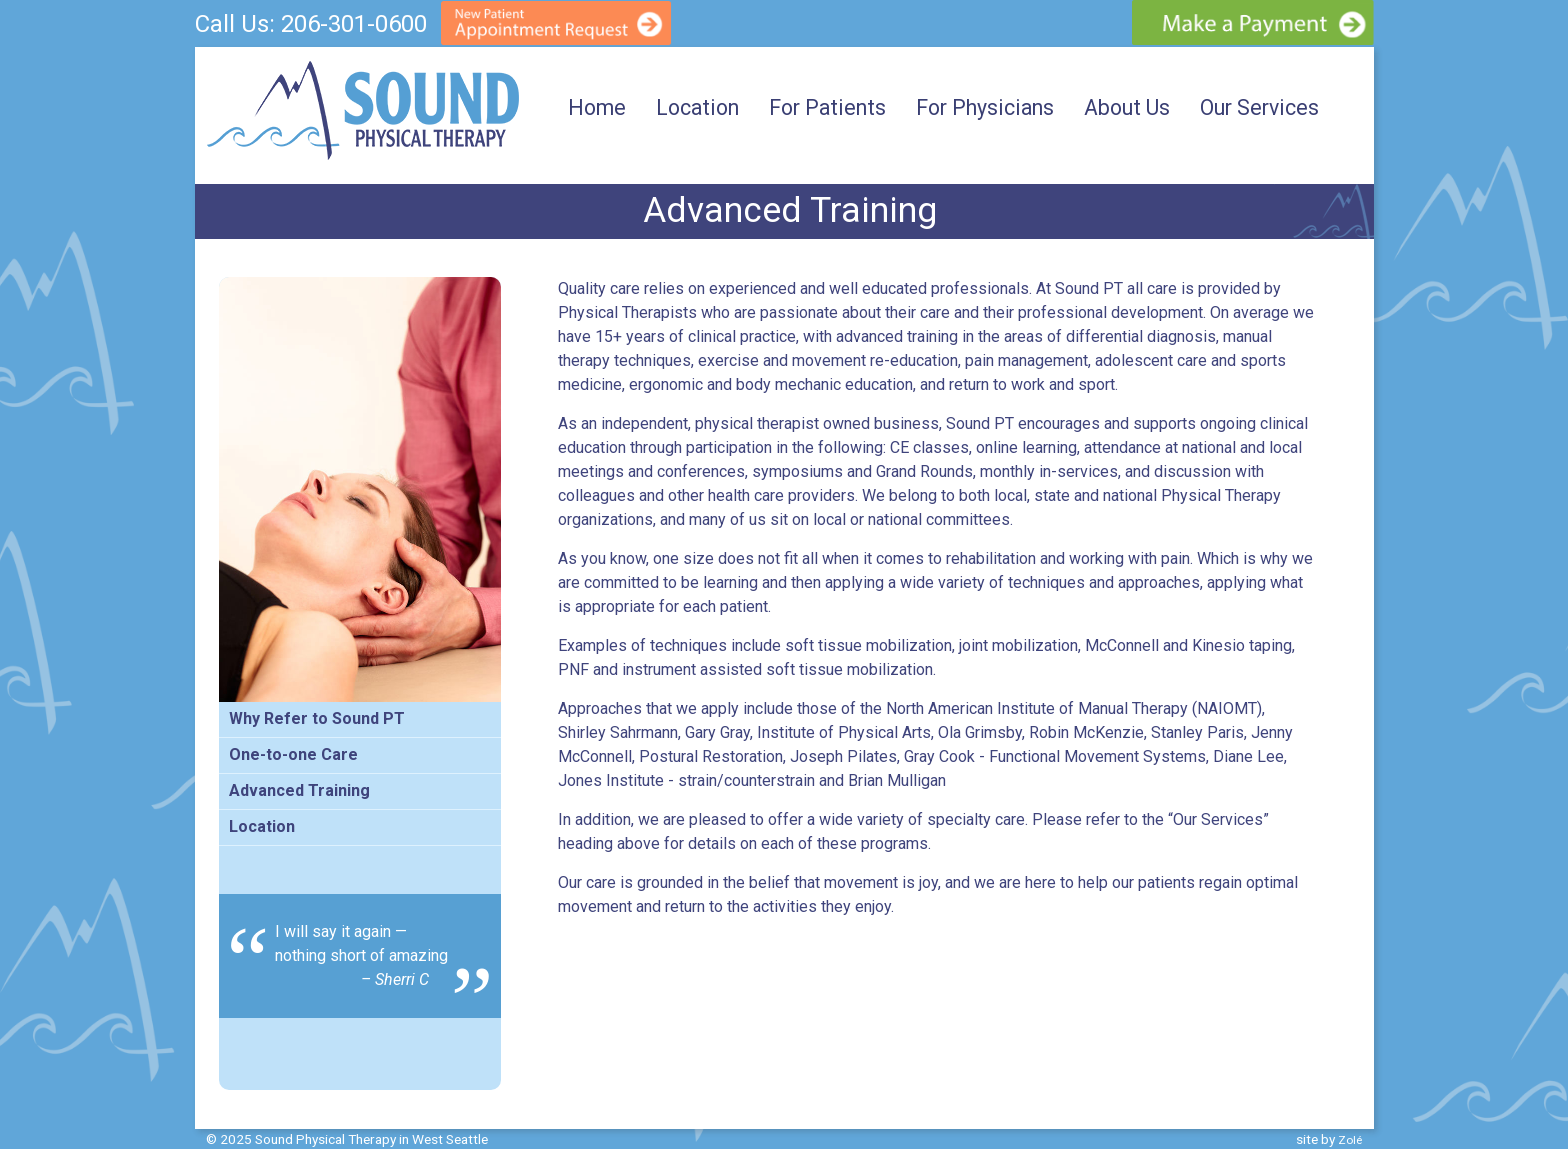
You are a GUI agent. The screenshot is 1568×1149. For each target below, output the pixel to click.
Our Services (1259, 107)
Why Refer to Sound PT (317, 718)
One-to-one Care (293, 754)
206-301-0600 (354, 24)
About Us (1127, 107)
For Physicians (985, 107)
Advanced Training (299, 790)
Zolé (1350, 1140)
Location (697, 107)
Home (597, 107)
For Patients (827, 107)
